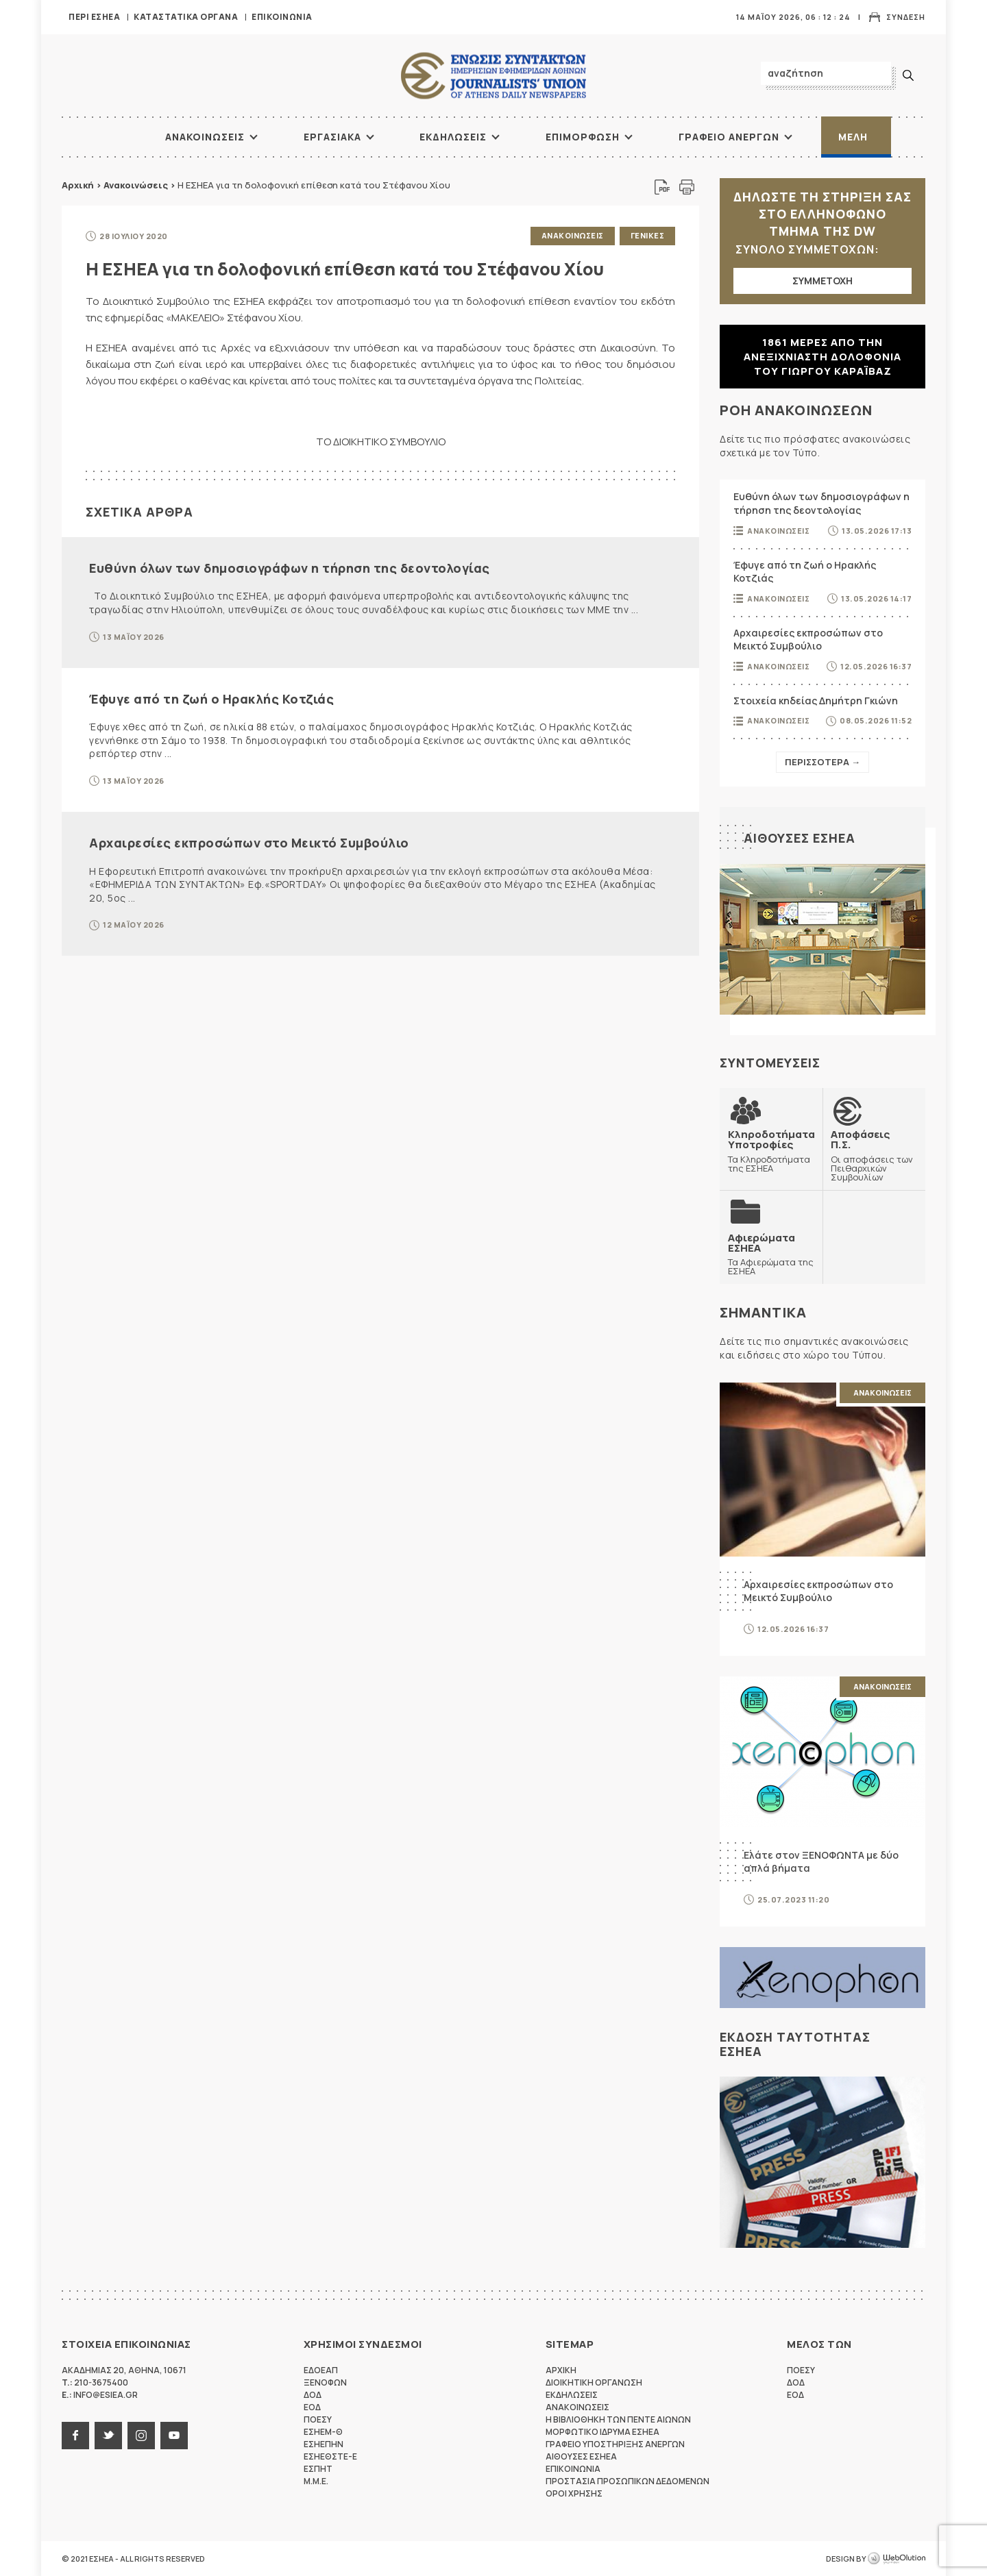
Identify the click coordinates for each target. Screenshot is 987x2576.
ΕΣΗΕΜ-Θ (323, 2432)
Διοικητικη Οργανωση (594, 2382)
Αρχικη (561, 2370)
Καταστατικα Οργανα (186, 17)
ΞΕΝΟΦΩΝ (325, 2382)
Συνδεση (905, 17)
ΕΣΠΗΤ (318, 2469)
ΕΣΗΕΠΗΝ (323, 2444)
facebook (75, 2435)
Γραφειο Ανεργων (729, 136)
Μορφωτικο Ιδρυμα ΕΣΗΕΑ (602, 2432)
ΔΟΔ (312, 2395)
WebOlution (896, 2559)
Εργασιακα (332, 136)
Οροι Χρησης (574, 2493)
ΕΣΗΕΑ (493, 75)
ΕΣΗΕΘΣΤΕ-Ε (330, 2456)
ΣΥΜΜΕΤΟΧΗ (822, 280)
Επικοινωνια (282, 17)
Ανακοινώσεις (135, 185)
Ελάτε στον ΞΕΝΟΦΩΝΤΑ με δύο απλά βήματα (821, 1861)
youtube (174, 2435)
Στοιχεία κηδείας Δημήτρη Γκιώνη (815, 700)
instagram (141, 2435)
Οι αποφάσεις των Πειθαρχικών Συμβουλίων (874, 1155)
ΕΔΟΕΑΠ (321, 2370)
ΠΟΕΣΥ (318, 2419)
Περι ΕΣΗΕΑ (94, 17)
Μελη (853, 136)
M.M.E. (316, 2481)
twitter (108, 2435)
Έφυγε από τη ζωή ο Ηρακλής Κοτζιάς (211, 699)
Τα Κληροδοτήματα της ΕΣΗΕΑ (771, 1150)
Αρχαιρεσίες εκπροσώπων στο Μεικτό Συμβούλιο (249, 842)
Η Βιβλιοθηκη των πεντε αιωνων (618, 2419)
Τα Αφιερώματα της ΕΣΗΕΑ (771, 1254)
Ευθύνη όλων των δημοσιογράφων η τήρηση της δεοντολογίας (289, 568)
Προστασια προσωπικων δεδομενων (627, 2481)
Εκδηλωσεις (453, 136)
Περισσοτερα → (822, 762)
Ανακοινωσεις (205, 136)
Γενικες (648, 235)
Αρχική (78, 185)
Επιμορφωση (583, 136)
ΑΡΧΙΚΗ (113, 137)
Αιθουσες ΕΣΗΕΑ (799, 838)
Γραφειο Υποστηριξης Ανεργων (615, 2444)
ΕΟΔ (312, 2407)
